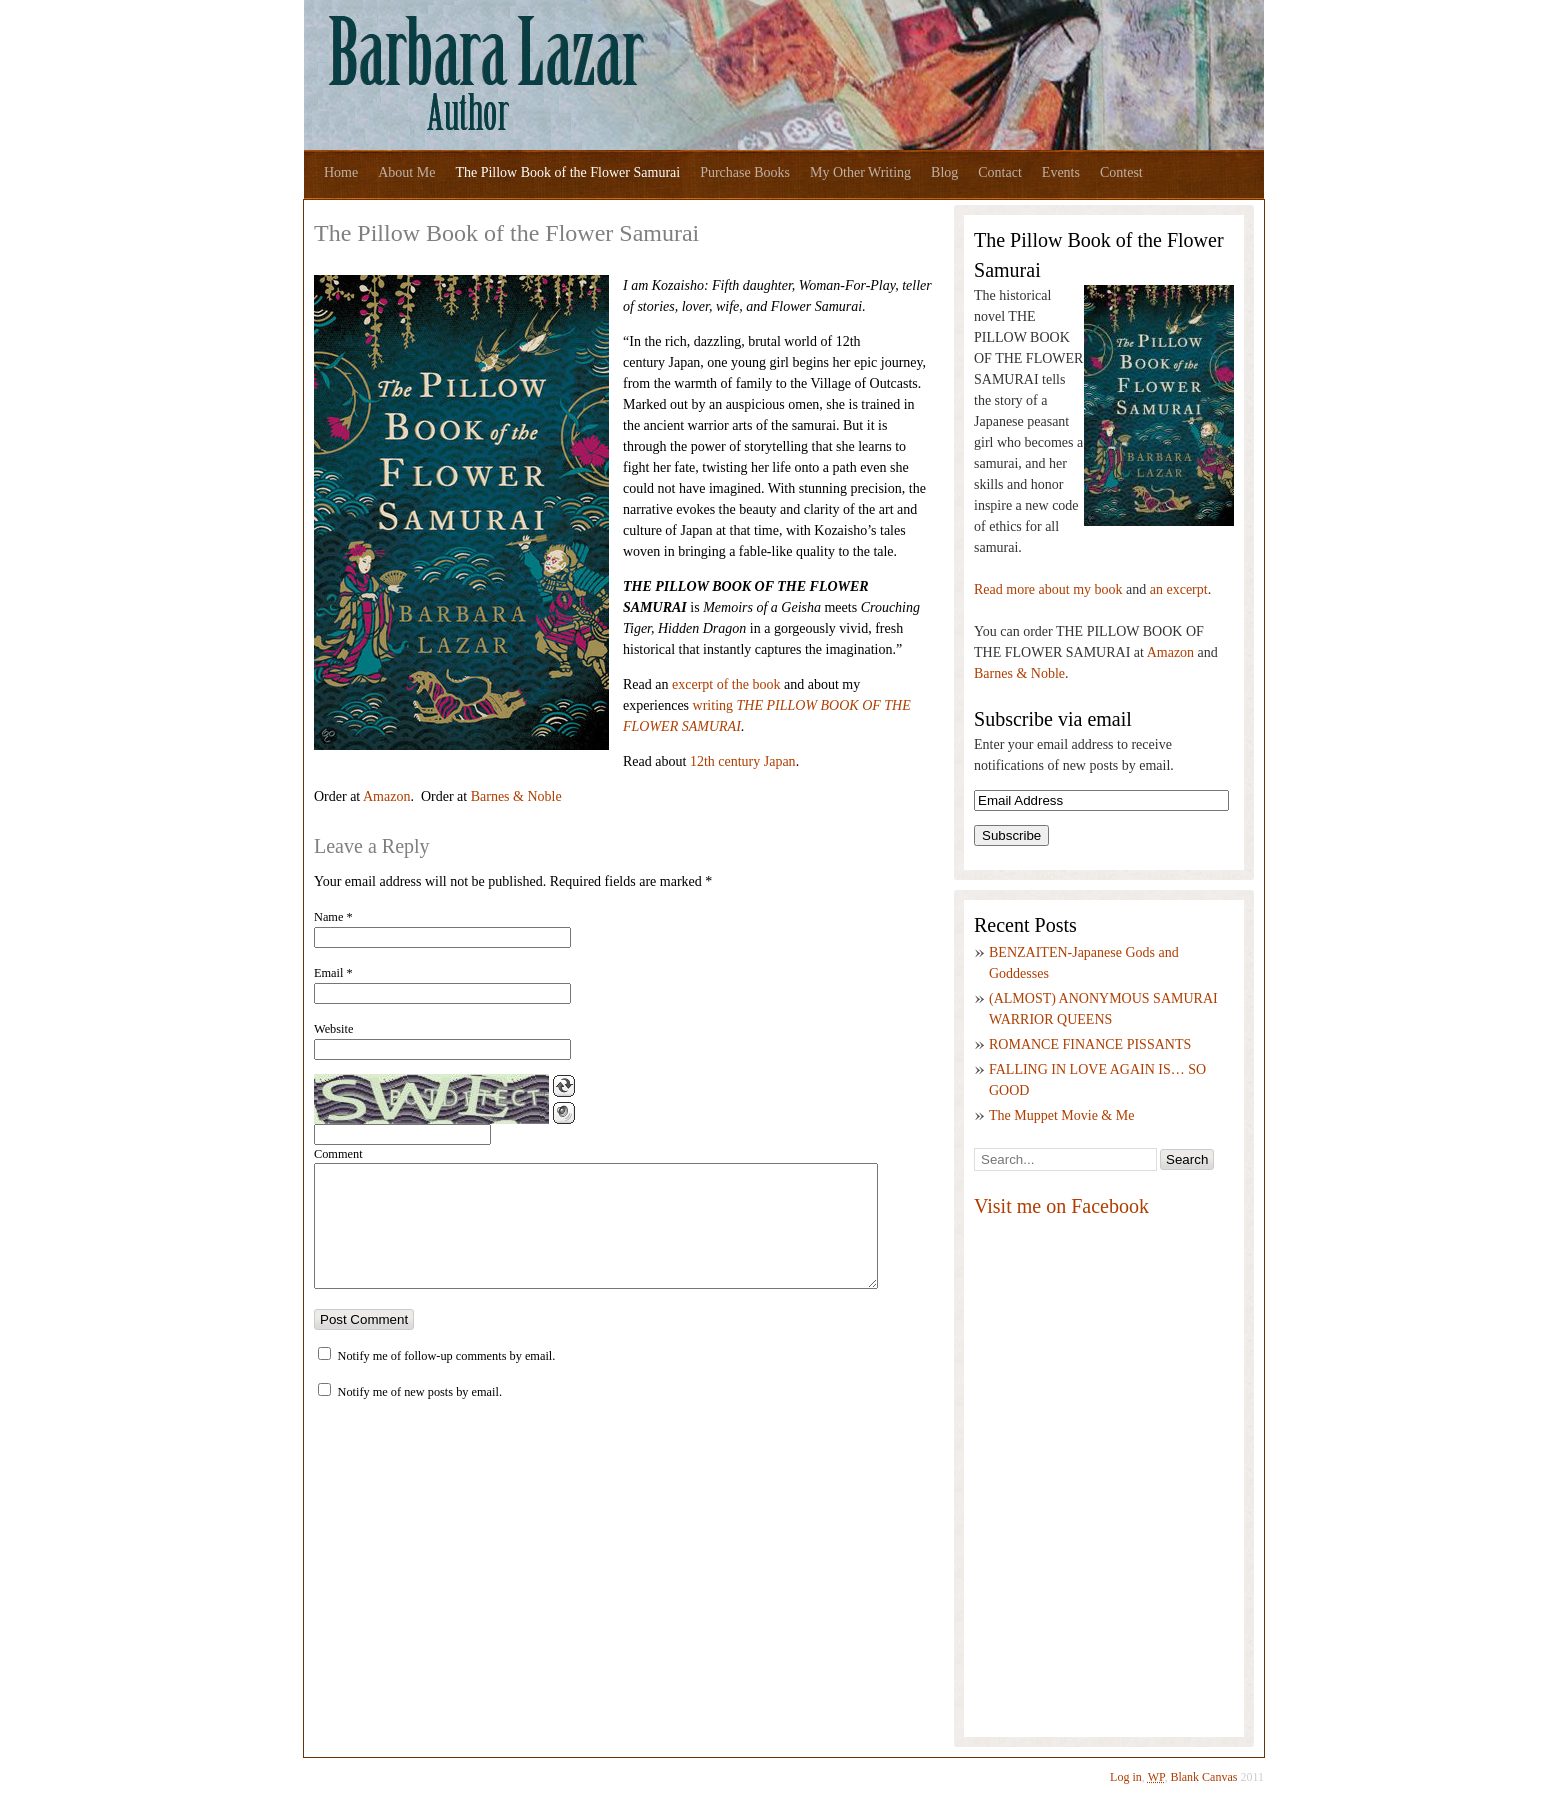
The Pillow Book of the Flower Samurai (567, 172)
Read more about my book (1048, 589)
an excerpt (1179, 589)
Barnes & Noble (516, 796)
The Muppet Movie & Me (1061, 1115)
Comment (338, 1154)
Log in (1126, 1777)
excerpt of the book (726, 684)
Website (333, 1029)
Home (341, 172)
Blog (944, 172)
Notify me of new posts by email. (420, 1416)
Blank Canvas (1205, 1777)
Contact (1000, 172)
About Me (406, 172)
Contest (1121, 172)
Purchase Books (745, 172)
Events (1061, 172)
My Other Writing (860, 172)
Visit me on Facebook (1061, 1206)
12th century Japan (743, 761)
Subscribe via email (1053, 719)
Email (333, 973)
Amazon (386, 796)
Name (333, 917)
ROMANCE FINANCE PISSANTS (1090, 1044)
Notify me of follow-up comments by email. (447, 1380)
